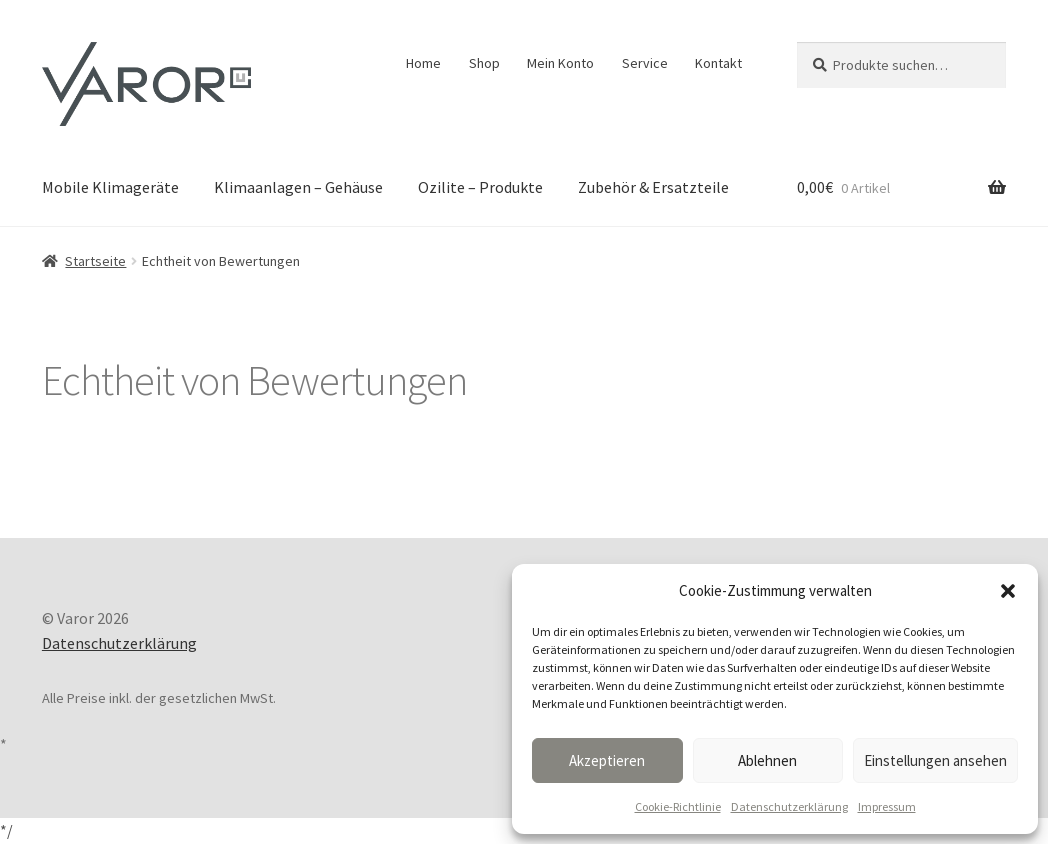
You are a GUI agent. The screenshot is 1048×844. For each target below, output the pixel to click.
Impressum (887, 806)
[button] (1008, 591)
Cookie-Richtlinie (678, 806)
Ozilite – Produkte (480, 187)
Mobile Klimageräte (110, 187)
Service (645, 63)
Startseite (95, 261)
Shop (484, 63)
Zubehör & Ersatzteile (653, 187)
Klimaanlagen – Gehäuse (298, 187)
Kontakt (718, 63)
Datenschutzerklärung (789, 806)
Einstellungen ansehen (935, 760)
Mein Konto (560, 63)
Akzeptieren (607, 760)
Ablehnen (767, 760)
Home (423, 63)
